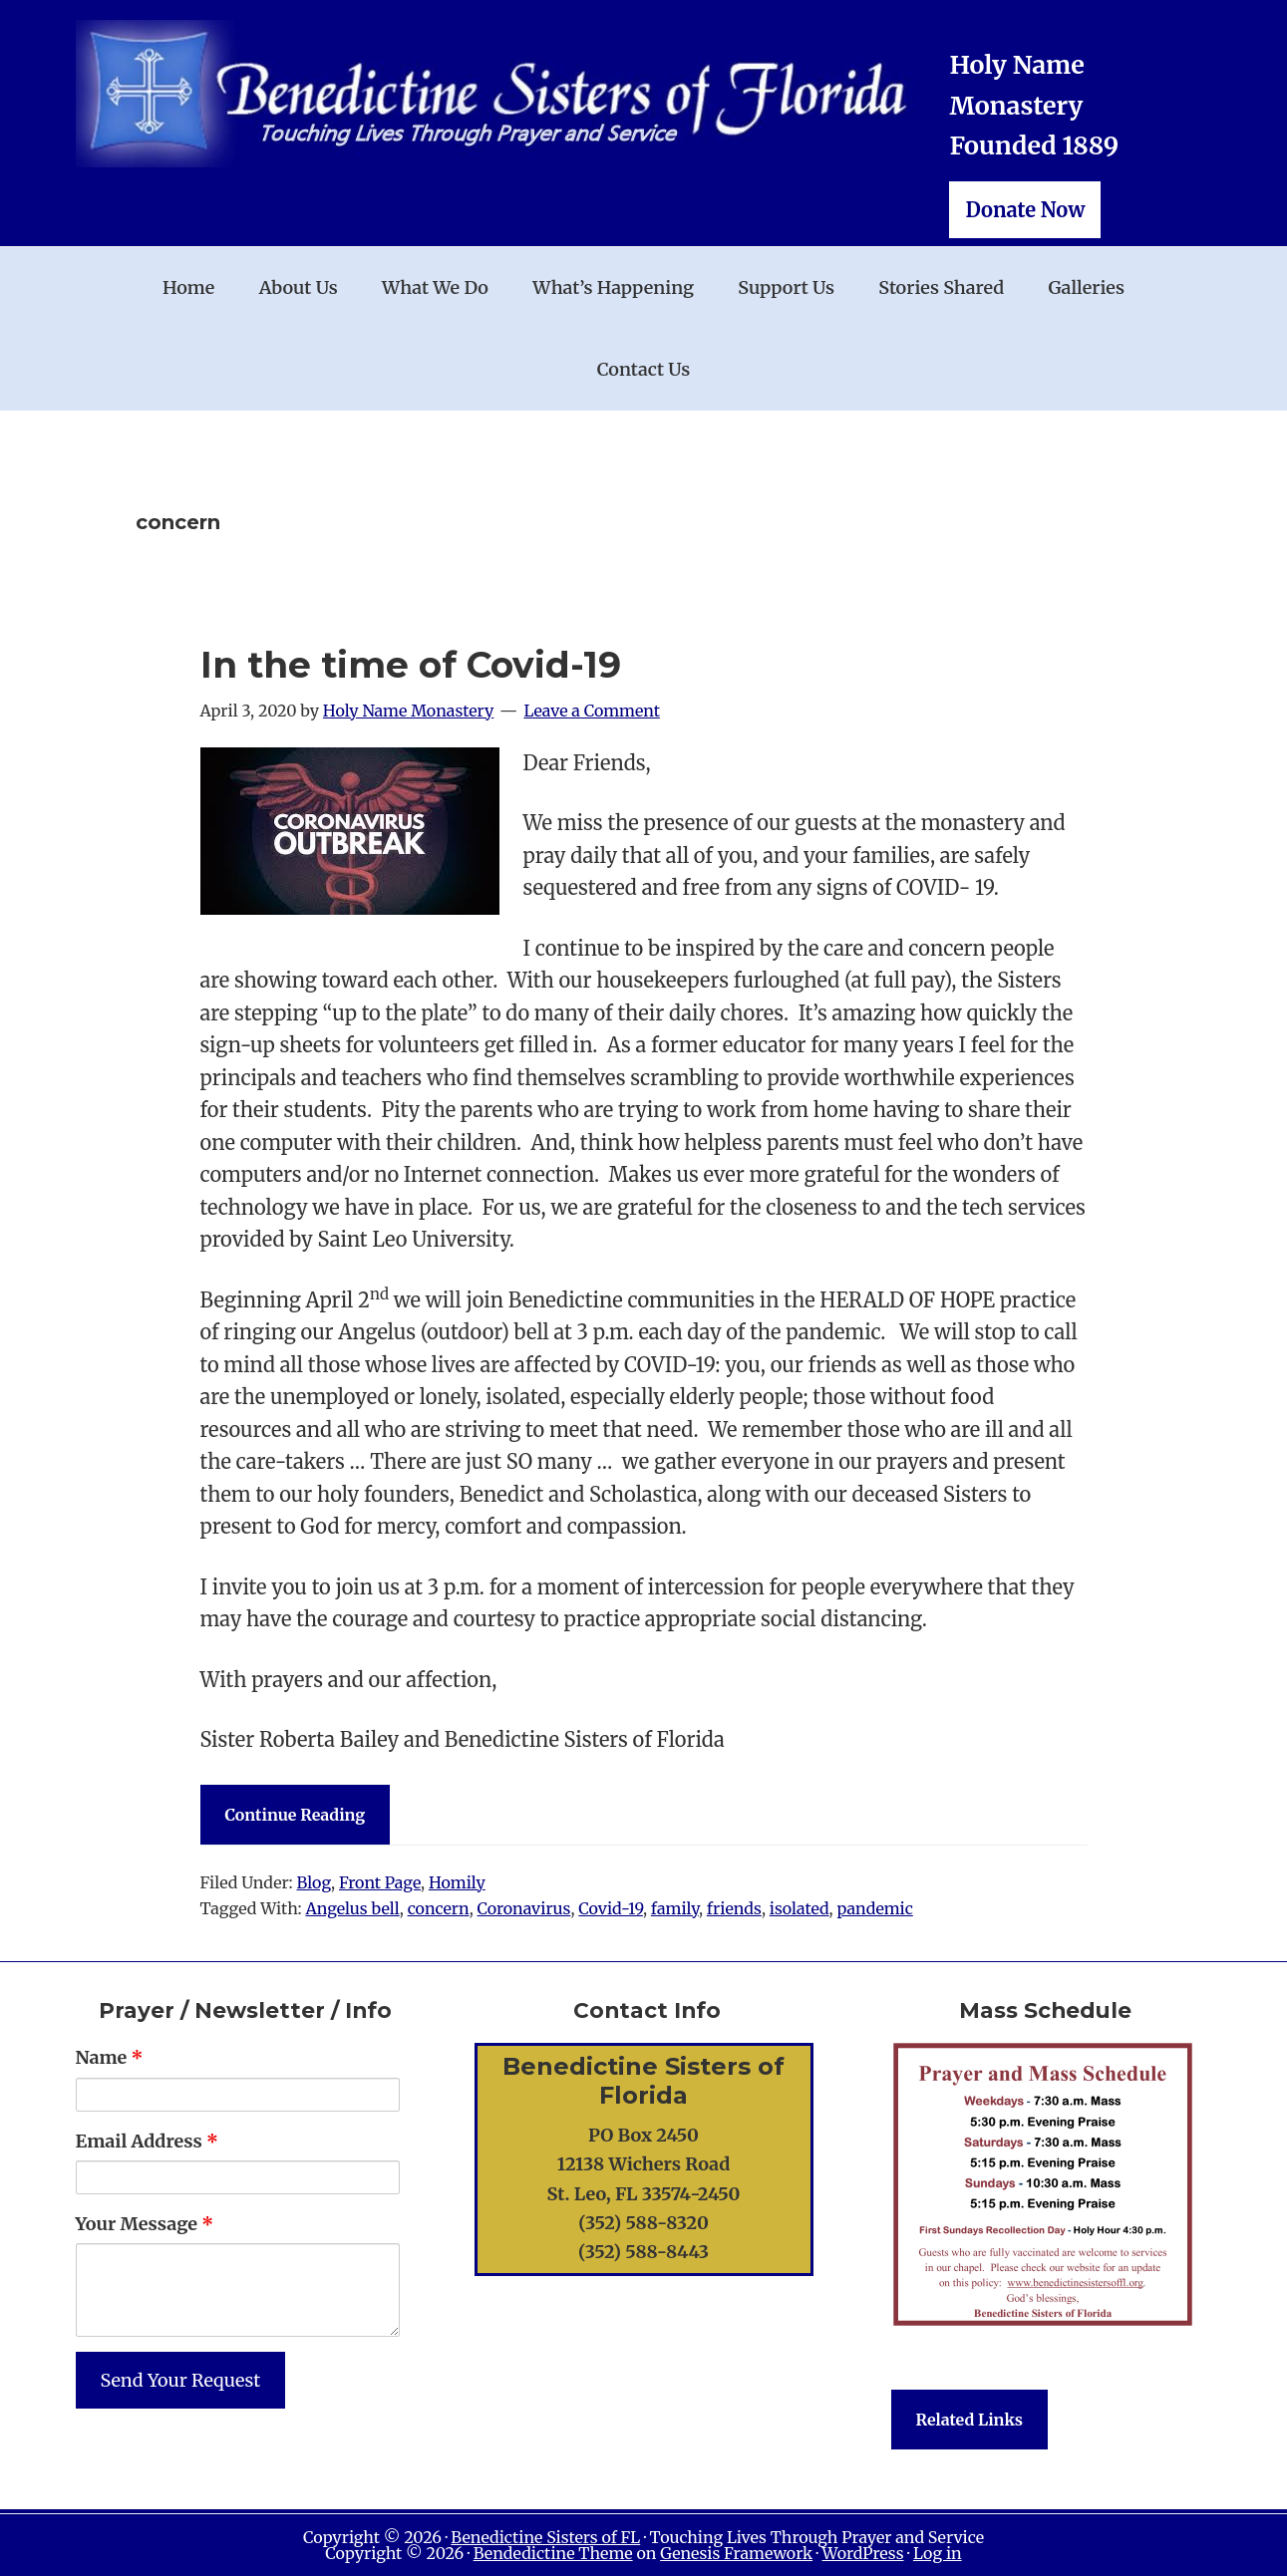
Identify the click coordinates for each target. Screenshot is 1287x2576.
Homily (457, 1882)
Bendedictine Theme (553, 2553)
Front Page (380, 1882)
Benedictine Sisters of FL (545, 2537)
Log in (937, 2553)
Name (110, 2057)
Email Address (147, 2141)
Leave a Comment (591, 710)
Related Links (970, 2420)
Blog (314, 1882)
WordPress (862, 2553)
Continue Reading (295, 1815)
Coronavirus (524, 1908)
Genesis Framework (736, 2553)
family (675, 1908)
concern (439, 1908)
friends (734, 1908)
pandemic (874, 1908)
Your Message (145, 2223)
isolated (799, 1908)
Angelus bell (352, 1908)
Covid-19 (610, 1908)
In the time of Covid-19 (410, 665)
